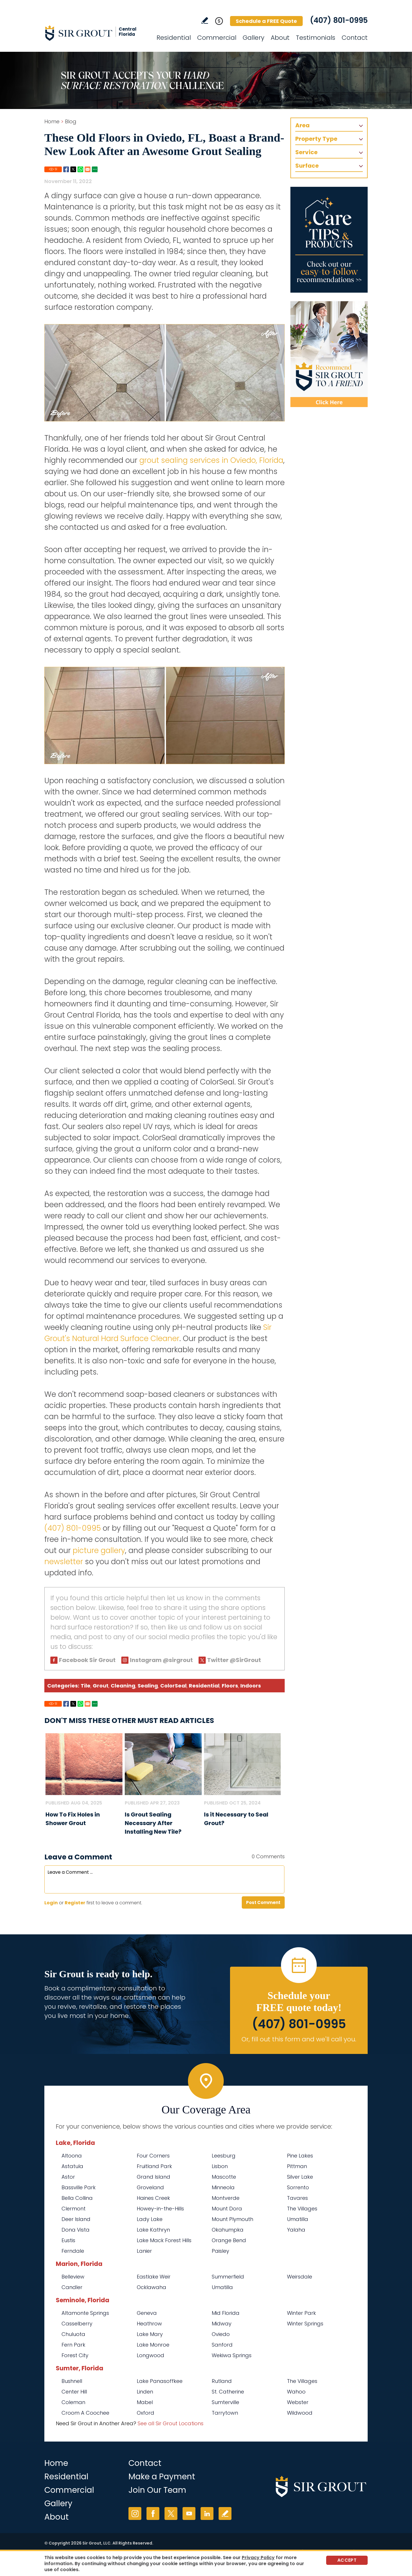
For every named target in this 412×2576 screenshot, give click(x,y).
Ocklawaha (151, 2287)
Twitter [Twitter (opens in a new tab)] (171, 2513)
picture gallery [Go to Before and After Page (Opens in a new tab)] (99, 1550)
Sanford (222, 2344)
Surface (307, 166)
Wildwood (299, 2412)
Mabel (145, 2402)
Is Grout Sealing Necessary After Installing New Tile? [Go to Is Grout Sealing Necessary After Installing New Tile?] (153, 1823)
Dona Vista (76, 2229)
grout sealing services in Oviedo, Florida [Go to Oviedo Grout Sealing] (211, 460)
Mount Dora (227, 2208)
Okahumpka (227, 2229)
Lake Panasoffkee (160, 2381)
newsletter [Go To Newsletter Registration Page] (63, 1561)
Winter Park (301, 2313)
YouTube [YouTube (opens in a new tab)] (189, 2513)
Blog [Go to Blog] (70, 121)
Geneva (147, 2313)
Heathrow (149, 2323)
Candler (72, 2287)
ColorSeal (173, 1685)
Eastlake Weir (154, 2276)
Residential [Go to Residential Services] (174, 37)
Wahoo (296, 2391)
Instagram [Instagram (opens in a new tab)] (134, 2513)
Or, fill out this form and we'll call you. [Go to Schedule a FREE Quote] (298, 2039)
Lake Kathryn (153, 2229)
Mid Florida (225, 2313)
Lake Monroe (153, 2344)
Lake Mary (150, 2334)
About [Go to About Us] (280, 37)
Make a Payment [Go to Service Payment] (161, 2476)
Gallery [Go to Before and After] (253, 37)
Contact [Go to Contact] (355, 37)
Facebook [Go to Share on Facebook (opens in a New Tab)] (66, 169)
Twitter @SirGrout (234, 1660)
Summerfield (228, 2276)
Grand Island (153, 2176)
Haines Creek (153, 2198)
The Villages (302, 2208)
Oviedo (221, 2334)
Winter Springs (305, 2323)
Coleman (73, 2402)
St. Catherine (228, 2391)
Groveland (150, 2187)
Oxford (145, 2412)
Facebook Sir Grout (87, 1660)
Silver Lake (300, 2176)
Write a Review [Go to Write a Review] (204, 20)
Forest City (75, 2355)
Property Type (316, 139)
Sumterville (225, 2402)
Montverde (225, 2198)
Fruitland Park (154, 2166)
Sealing (148, 1685)
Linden (145, 2391)
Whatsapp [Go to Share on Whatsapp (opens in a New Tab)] (80, 169)
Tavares (297, 2198)
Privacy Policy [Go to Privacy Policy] (258, 2557)
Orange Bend (229, 2240)
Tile (85, 1685)
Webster (297, 2402)
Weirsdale (299, 2276)
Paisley (220, 2250)
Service (306, 152)
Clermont (74, 2208)
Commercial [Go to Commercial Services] (216, 37)
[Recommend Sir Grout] (329, 354)
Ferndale (73, 2250)
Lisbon (220, 2166)
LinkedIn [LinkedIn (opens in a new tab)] (207, 2513)
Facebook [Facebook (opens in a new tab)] (152, 2513)
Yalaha (296, 2229)
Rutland (222, 2381)
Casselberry (77, 2323)
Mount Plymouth (232, 2219)
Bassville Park (79, 2187)
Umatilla (297, 2219)
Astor (68, 2176)
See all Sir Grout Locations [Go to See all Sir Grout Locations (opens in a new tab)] (170, 2423)
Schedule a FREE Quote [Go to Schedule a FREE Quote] (266, 21)
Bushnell (72, 2381)
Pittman (297, 2166)
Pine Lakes (300, 2155)
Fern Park (73, 2344)
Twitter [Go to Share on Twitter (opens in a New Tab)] (73, 169)
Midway (221, 2323)
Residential (204, 1685)
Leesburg (223, 2155)
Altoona (72, 2155)
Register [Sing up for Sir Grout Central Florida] (75, 1902)
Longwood (150, 2355)
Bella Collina (77, 2198)
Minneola (223, 2187)
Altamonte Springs (85, 2313)
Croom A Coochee (85, 2412)
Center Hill (74, 2391)
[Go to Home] (95, 33)
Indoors (250, 1685)
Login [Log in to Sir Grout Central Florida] (51, 1902)
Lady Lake (150, 2219)
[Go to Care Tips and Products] (329, 240)
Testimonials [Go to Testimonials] (315, 37)
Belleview (73, 2276)
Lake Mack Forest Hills (164, 2240)
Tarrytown (225, 2412)
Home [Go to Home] (52, 121)
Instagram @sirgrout (161, 1660)
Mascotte (224, 2176)
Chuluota (73, 2334)
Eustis (68, 2240)
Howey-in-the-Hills (160, 2208)
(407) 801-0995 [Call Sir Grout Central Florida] (339, 20)
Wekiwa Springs (231, 2355)
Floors (230, 1685)
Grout (100, 1685)
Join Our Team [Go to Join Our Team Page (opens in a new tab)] (157, 2490)
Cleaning (123, 1685)
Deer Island (76, 2219)
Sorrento (298, 2187)
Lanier (144, 2250)
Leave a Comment (78, 1857)
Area (302, 125)
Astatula (72, 2166)
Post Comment (263, 1902)
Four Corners (153, 2155)
